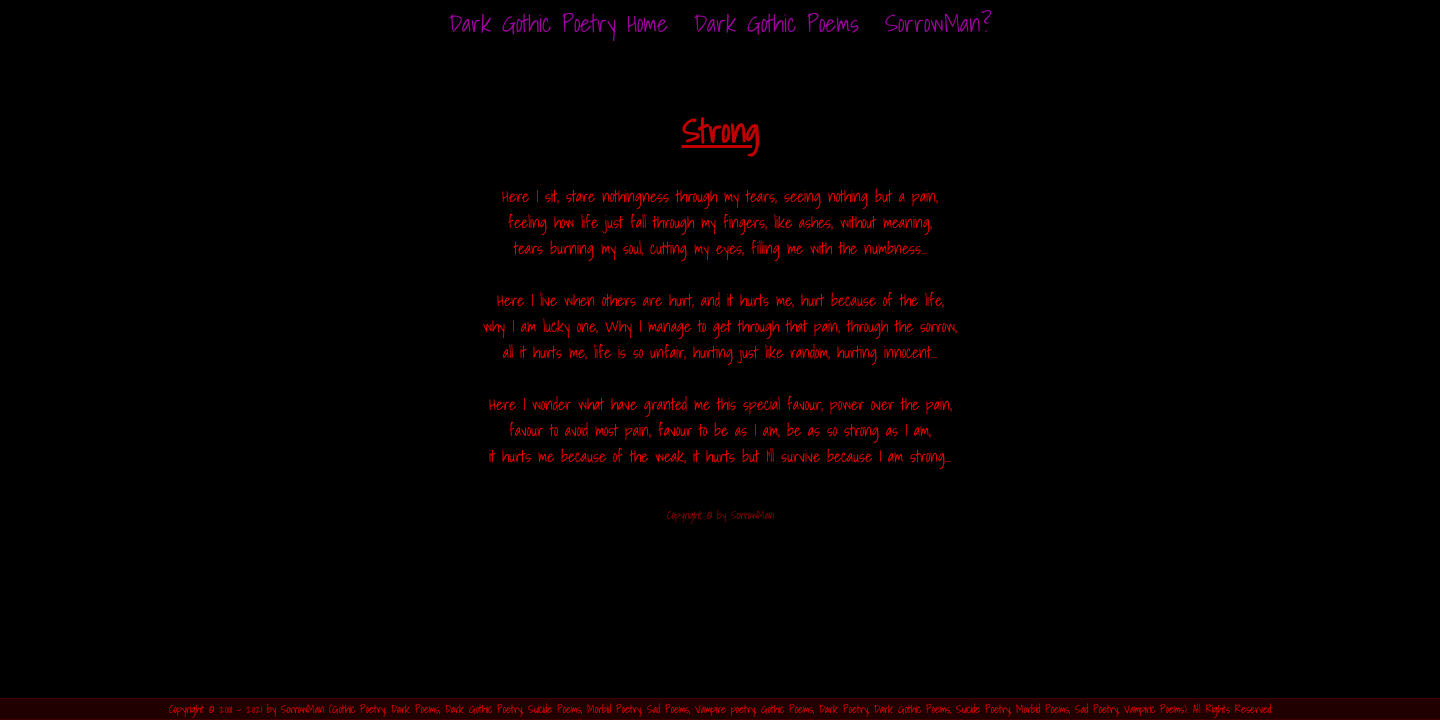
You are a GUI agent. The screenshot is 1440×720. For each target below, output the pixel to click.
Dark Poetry (843, 709)
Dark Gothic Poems (776, 23)
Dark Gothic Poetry (483, 709)
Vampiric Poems (1154, 709)
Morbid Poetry (614, 709)
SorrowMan (302, 709)
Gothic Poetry (358, 709)
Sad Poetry (1096, 709)
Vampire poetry (725, 709)
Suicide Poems (554, 709)
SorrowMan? (938, 23)
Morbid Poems (1042, 709)
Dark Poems (415, 709)
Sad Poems (668, 709)
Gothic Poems (787, 709)
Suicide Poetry (983, 709)
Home (558, 23)
